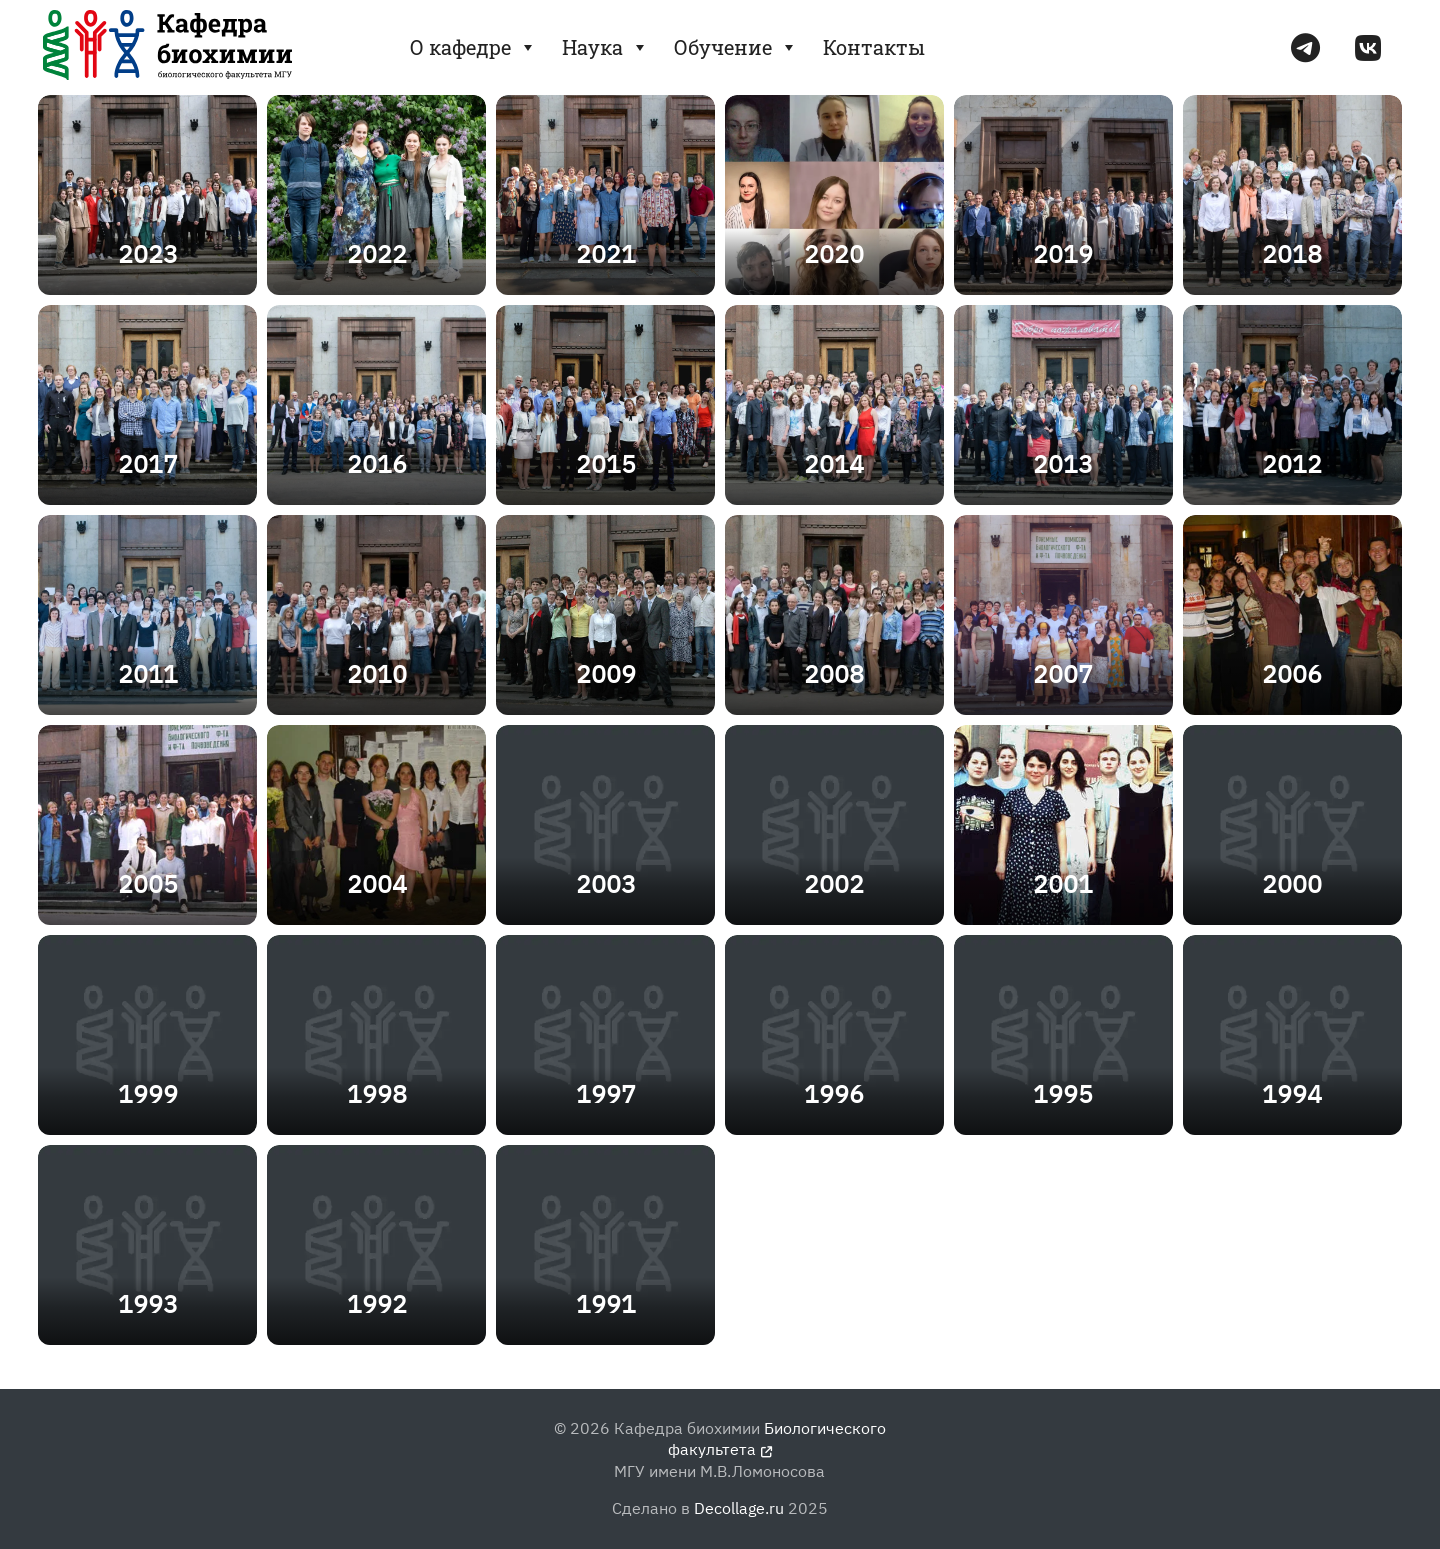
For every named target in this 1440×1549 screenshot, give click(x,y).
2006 (1292, 673)
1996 (834, 1093)
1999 (148, 1093)
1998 (377, 1093)
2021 (606, 253)
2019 (1063, 253)
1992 (377, 1303)
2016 (377, 463)
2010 (377, 673)
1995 (1063, 1093)
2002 (834, 883)
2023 (148, 253)
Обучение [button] (736, 47)
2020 (834, 253)
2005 (148, 883)
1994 (1292, 1093)
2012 (1292, 463)
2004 (377, 883)
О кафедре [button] (473, 47)
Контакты (874, 47)
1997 (606, 1093)
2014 (834, 463)
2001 (1063, 883)
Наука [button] (605, 47)
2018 (1292, 253)
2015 (606, 463)
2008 (834, 673)
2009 (606, 673)
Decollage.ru (739, 1508)
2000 (1292, 883)
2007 (1063, 673)
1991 (606, 1303)
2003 (606, 883)
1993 (148, 1303)
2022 (377, 253)
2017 (148, 463)
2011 (148, 673)
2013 (1063, 463)
